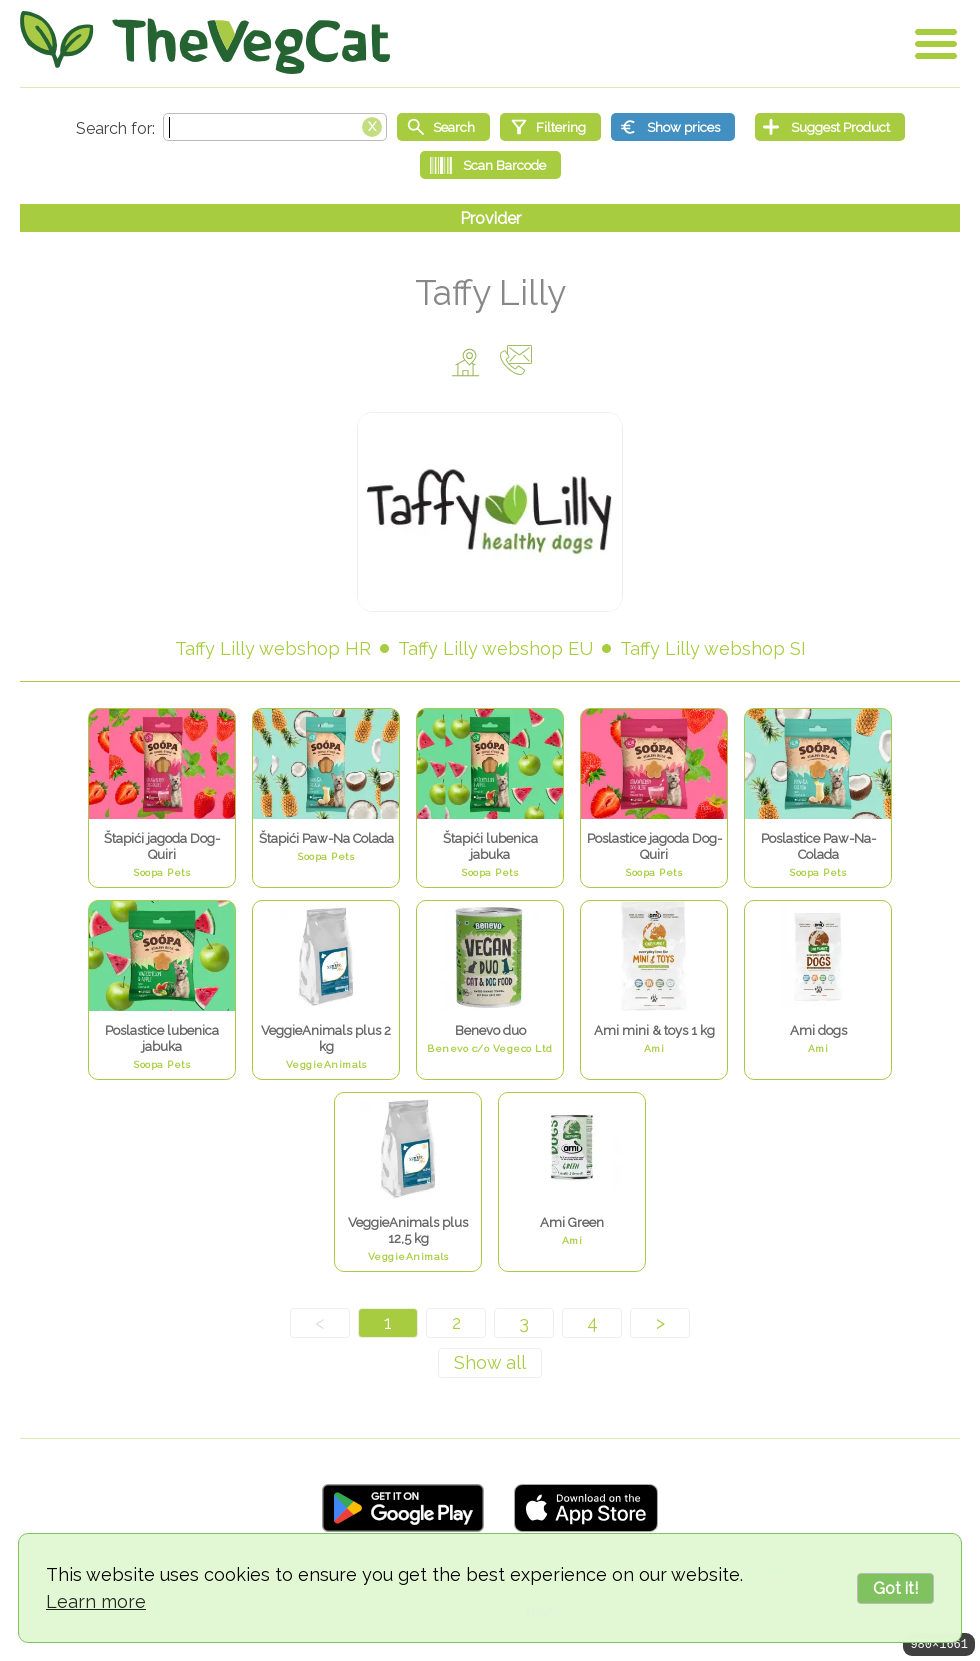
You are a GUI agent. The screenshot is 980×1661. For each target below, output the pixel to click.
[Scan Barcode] (490, 165)
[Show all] (490, 1363)
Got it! (895, 1588)
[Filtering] (550, 127)
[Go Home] (205, 42)
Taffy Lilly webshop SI (713, 648)
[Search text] (275, 127)
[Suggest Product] (830, 127)
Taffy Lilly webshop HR (273, 648)
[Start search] (443, 127)
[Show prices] (673, 127)
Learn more (96, 1601)
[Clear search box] (372, 125)
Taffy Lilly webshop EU (495, 648)
